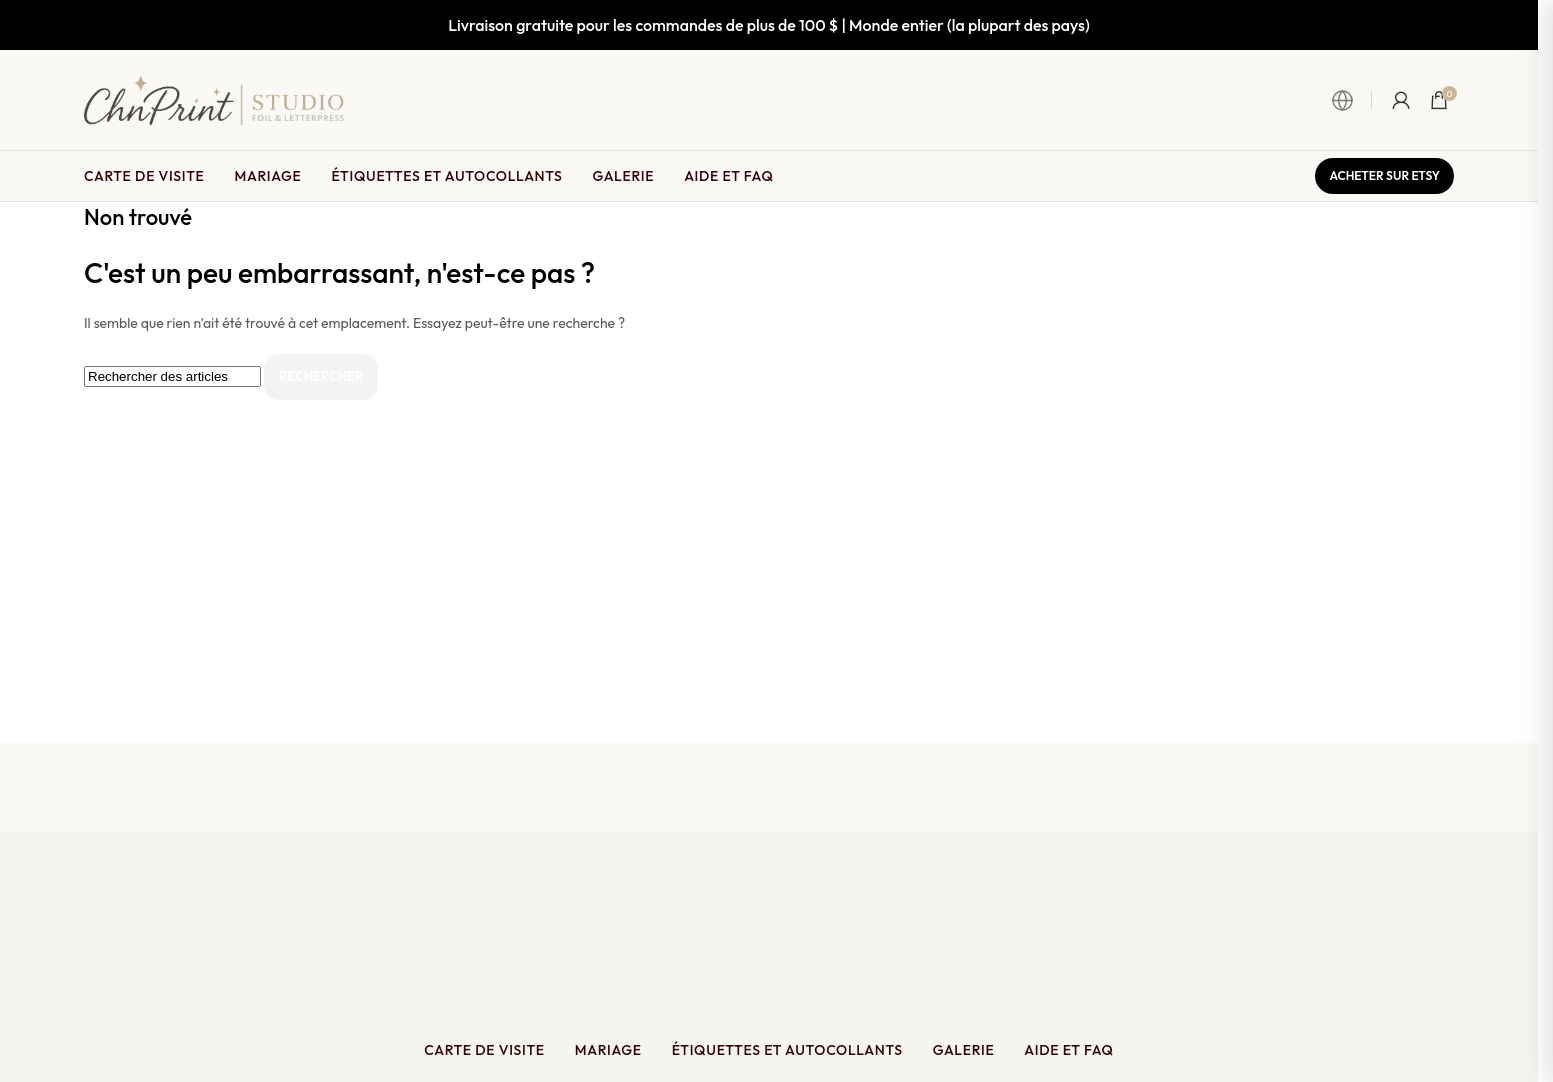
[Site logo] (214, 98)
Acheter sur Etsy (1384, 175)
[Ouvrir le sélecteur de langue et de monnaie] (1351, 100)
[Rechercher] (172, 376)
